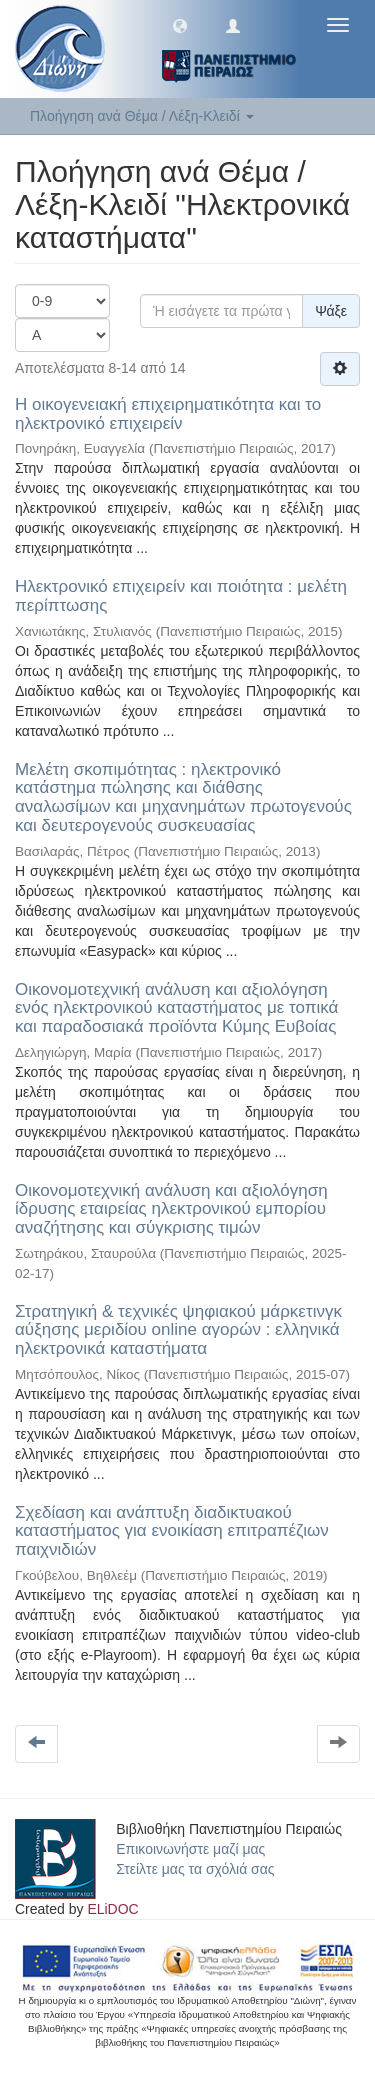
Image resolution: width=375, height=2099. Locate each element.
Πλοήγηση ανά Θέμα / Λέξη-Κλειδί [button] (142, 116)
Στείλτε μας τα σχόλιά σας (195, 1869)
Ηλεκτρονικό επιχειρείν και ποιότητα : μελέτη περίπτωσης (181, 596)
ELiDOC (112, 1909)
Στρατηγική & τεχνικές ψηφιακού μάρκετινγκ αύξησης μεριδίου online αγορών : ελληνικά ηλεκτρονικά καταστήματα (178, 1330)
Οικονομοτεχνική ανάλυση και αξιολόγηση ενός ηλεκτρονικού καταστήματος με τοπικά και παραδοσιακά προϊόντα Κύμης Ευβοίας (176, 1008)
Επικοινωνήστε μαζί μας (190, 1849)
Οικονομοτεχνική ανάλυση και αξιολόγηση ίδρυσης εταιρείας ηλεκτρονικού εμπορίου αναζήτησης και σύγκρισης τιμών (171, 1209)
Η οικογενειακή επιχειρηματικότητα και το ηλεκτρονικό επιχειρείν (168, 414)
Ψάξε (331, 311)
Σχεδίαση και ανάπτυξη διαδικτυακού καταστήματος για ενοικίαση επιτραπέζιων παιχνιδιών (172, 1531)
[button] (180, 25)
